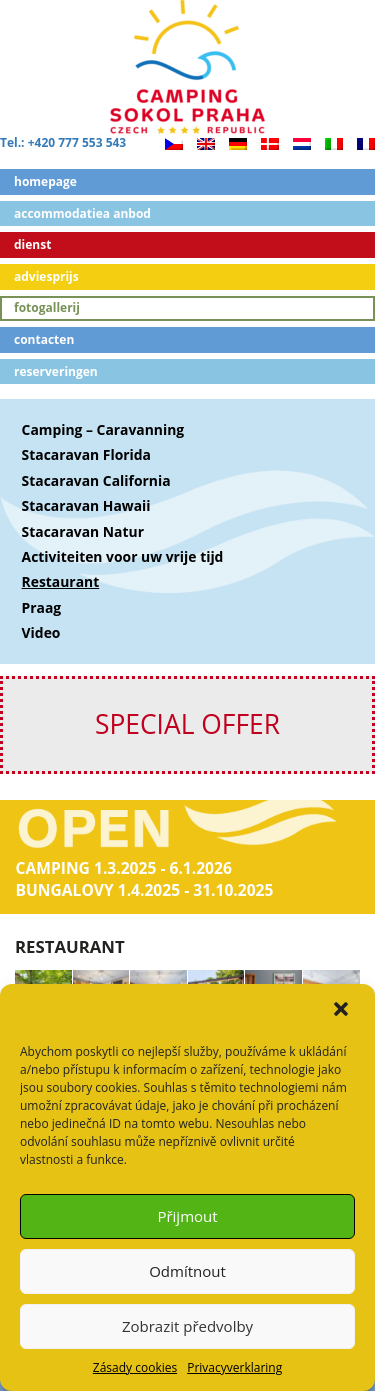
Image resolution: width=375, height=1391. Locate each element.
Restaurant (61, 581)
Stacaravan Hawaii (86, 505)
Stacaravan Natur (83, 531)
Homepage (45, 181)
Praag (42, 607)
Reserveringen (56, 371)
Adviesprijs (46, 276)
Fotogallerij (47, 307)
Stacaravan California (96, 480)
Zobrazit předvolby (187, 1326)
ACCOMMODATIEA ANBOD (82, 213)
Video (41, 632)
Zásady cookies (135, 1367)
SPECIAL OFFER (187, 724)
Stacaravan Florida (86, 454)
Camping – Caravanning (103, 429)
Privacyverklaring (234, 1367)
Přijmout (187, 1216)
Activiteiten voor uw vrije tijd (123, 556)
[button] (343, 1011)
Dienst (32, 244)
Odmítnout (187, 1271)
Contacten (44, 339)
